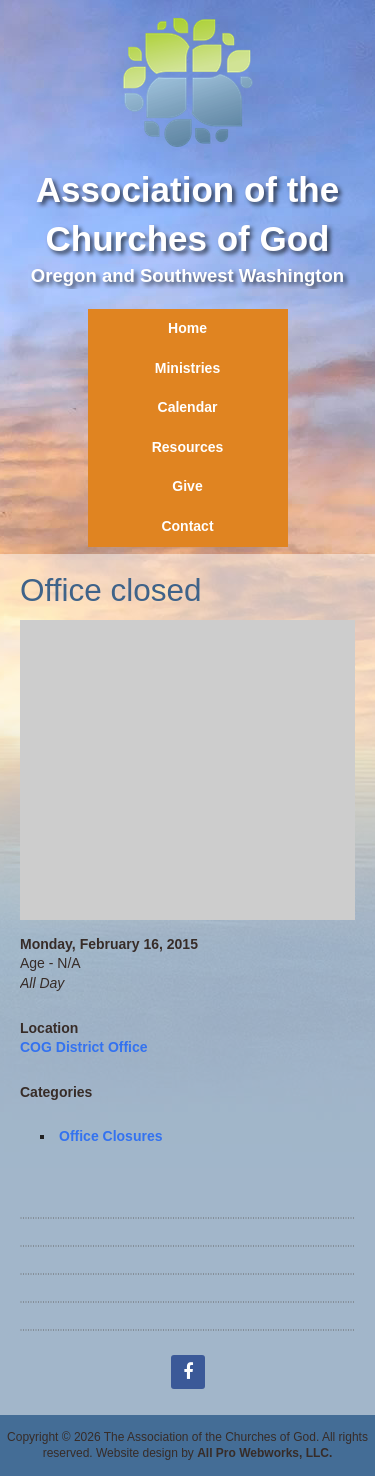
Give (187, 486)
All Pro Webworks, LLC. (264, 1453)
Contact (187, 526)
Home (187, 328)
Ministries (187, 368)
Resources (188, 447)
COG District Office (84, 1047)
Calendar (188, 407)
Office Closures (110, 1136)
